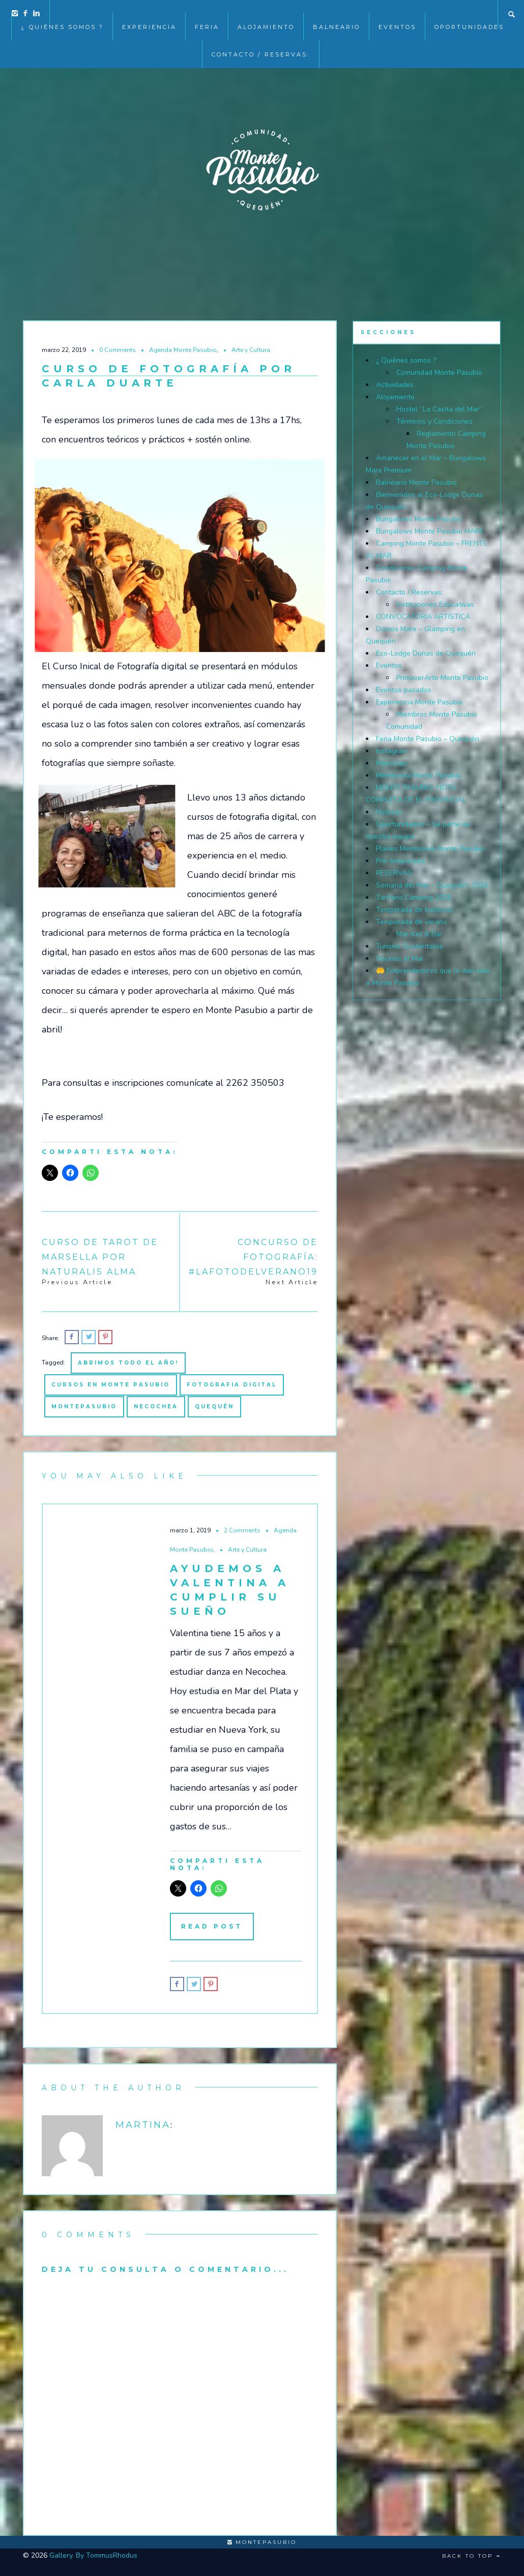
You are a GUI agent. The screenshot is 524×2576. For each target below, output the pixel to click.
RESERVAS (394, 873)
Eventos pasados (403, 690)
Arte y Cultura (250, 350)
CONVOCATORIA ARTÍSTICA (423, 616)
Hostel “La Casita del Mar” (439, 409)
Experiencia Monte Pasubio (419, 702)
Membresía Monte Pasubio (418, 775)
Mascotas (391, 763)
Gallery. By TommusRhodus (93, 2555)
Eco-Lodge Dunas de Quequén (426, 653)
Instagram (392, 751)
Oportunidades (469, 14)
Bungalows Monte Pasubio (419, 519)
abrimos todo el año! (128, 1362)
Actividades (395, 385)
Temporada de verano (411, 922)
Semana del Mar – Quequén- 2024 (432, 885)
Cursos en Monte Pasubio (110, 1384)
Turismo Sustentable (409, 946)
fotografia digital (232, 1384)
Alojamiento (266, 14)
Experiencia (149, 14)
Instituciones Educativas (435, 604)
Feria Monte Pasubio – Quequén (427, 739)
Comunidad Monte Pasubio (439, 372)
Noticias (389, 812)
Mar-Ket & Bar (419, 934)
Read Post (212, 1926)
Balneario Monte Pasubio (416, 482)
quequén (214, 1406)
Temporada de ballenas (414, 909)
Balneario (336, 14)
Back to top (471, 2556)
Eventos (389, 665)
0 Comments (117, 350)
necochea (156, 1406)
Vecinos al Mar (400, 958)
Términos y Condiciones (434, 421)
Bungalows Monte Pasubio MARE (430, 531)
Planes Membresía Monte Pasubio (430, 848)
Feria (207, 14)
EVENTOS (397, 14)
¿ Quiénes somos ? (62, 14)
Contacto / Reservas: (261, 41)
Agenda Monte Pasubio (183, 350)
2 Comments (242, 1530)
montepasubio (84, 1406)
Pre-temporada (400, 861)
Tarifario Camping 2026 (413, 897)
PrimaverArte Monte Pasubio (442, 678)
